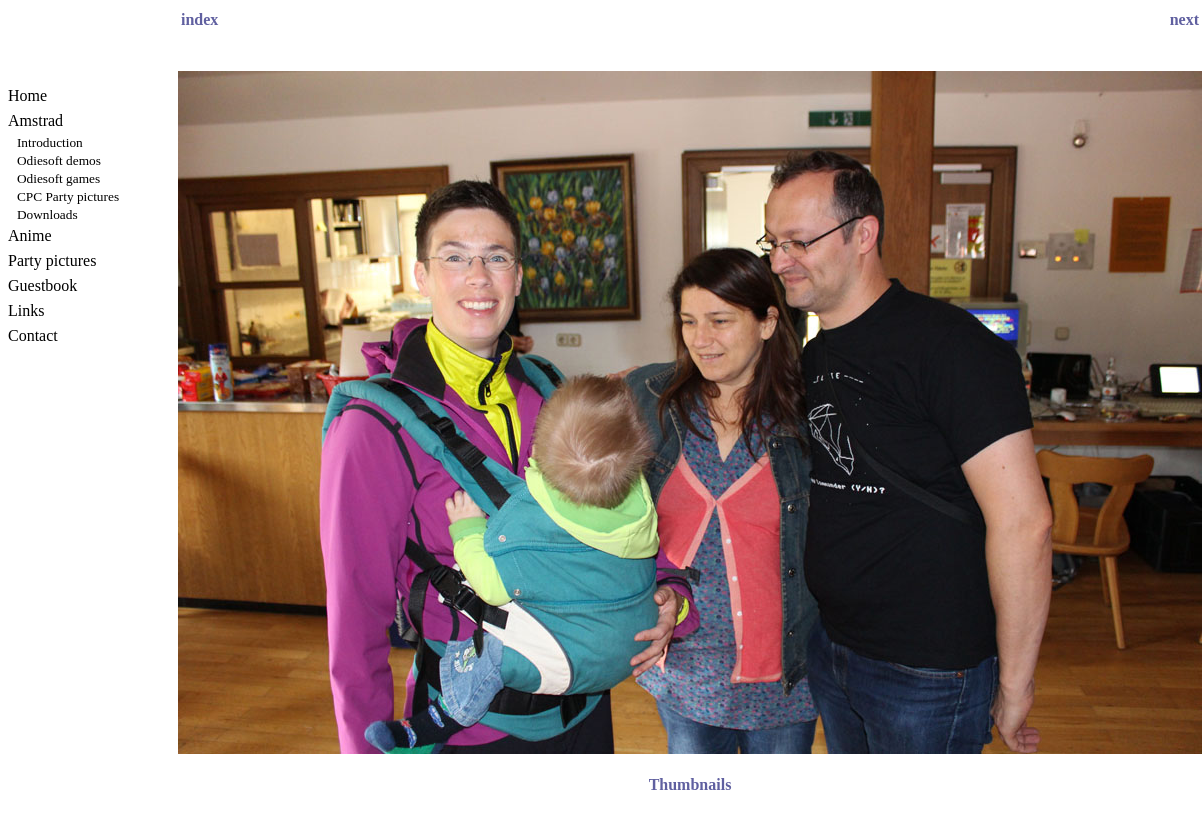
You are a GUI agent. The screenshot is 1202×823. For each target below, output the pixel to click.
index (199, 19)
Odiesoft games (58, 178)
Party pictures (52, 260)
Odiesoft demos (59, 160)
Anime (30, 235)
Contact (33, 335)
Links (26, 310)
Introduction (50, 142)
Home (27, 95)
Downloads (47, 214)
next (1184, 19)
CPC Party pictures (68, 196)
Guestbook (42, 285)
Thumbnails (690, 784)
